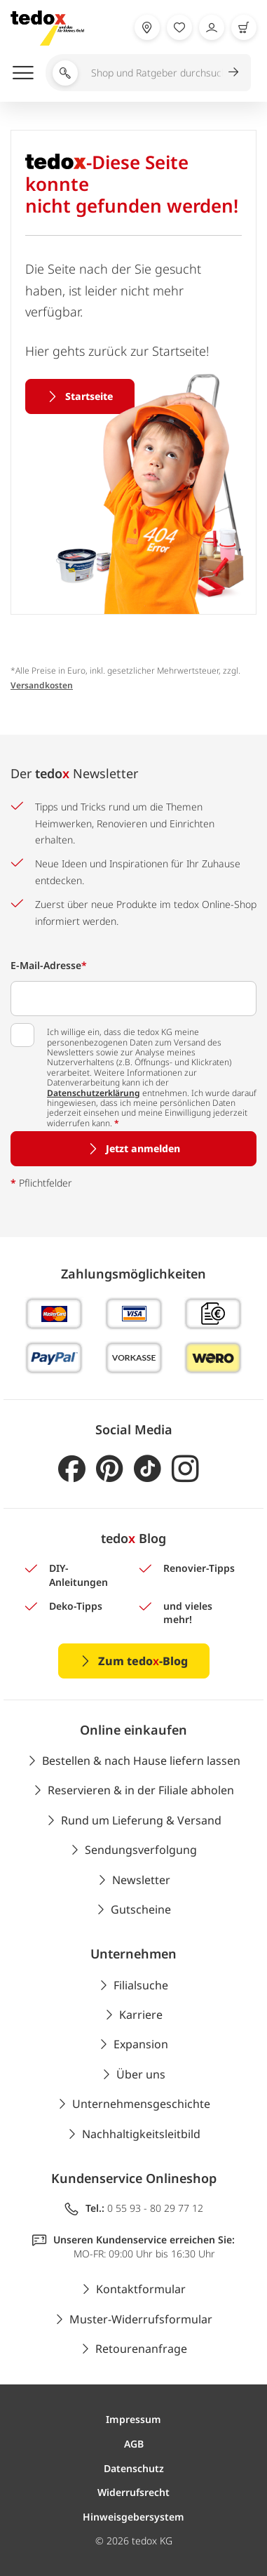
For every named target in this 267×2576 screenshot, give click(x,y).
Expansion (141, 2044)
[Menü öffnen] (23, 72)
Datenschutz (134, 2468)
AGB (134, 2443)
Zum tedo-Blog (143, 1661)
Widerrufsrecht (133, 2492)
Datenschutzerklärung (93, 1093)
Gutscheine (141, 1909)
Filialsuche (141, 1985)
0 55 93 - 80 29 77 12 (155, 2208)
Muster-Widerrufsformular (140, 2319)
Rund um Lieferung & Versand (141, 1820)
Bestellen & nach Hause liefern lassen (141, 1760)
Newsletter (141, 1880)
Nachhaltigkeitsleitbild (141, 2134)
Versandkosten (42, 685)
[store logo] (47, 28)
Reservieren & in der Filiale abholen (141, 1790)
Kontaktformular (141, 2289)
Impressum (133, 2419)
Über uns (140, 2074)
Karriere (141, 2014)
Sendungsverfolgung (141, 1849)
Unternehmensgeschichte (141, 2103)
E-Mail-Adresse (49, 965)
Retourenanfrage (141, 2348)
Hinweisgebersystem (133, 2516)
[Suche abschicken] (238, 71)
